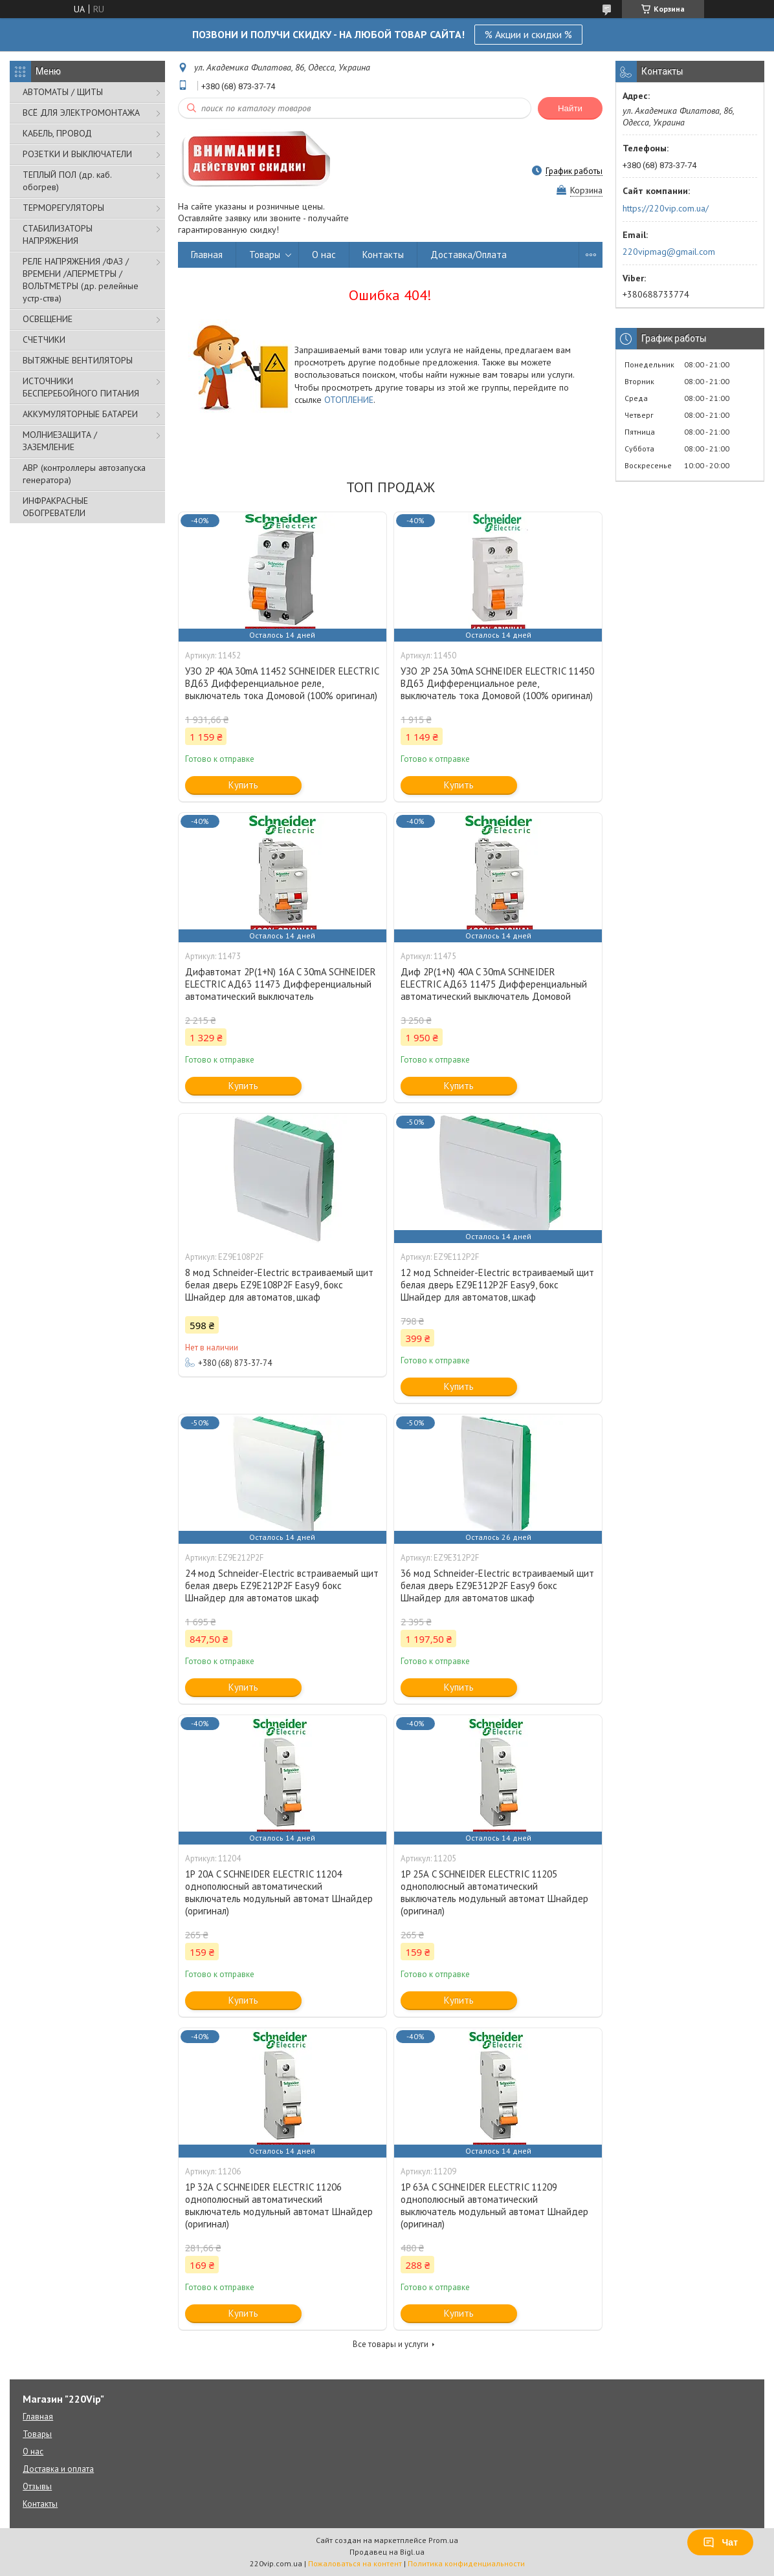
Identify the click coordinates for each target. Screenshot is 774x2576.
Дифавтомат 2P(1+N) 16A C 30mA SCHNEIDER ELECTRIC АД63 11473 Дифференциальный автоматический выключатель (280, 984)
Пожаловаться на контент (355, 2563)
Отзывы (37, 2486)
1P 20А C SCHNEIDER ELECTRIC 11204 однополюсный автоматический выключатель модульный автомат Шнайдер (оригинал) (279, 1892)
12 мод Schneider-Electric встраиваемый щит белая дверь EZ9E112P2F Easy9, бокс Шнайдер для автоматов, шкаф (497, 1284)
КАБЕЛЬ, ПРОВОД (57, 133)
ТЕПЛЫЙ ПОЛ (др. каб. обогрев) (67, 181)
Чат (720, 2542)
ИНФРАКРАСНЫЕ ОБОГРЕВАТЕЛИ (55, 507)
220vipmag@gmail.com (669, 251)
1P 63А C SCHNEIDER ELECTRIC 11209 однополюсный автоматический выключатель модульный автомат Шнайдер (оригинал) (494, 2205)
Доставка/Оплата (468, 254)
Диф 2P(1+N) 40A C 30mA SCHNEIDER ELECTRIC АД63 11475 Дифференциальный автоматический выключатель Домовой (494, 984)
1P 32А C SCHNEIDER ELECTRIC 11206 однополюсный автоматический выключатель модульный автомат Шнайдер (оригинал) (279, 2205)
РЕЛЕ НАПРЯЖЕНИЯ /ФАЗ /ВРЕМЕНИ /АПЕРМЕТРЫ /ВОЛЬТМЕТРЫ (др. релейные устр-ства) (80, 279)
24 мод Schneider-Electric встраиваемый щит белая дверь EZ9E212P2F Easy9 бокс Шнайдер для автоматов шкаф (282, 1585)
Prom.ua (443, 2540)
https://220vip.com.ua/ (666, 208)
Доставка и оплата (58, 2468)
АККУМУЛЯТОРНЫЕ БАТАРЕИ (80, 414)
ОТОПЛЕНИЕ (348, 400)
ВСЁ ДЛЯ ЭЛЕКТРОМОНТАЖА (81, 112)
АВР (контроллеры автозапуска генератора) (84, 474)
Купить (243, 785)
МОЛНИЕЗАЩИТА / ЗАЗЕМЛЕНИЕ (60, 441)
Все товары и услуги (390, 2344)
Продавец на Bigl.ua (387, 2552)
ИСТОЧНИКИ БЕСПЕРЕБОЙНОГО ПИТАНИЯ (81, 387)
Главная (207, 254)
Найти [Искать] (570, 108)
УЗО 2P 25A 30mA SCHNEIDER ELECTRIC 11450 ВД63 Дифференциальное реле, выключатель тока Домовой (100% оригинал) (497, 683)
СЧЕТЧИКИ (44, 339)
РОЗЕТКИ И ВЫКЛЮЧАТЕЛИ (77, 154)
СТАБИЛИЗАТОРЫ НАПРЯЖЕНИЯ (58, 234)
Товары (264, 254)
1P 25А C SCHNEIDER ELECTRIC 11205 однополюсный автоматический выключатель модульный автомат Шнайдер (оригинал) (494, 1892)
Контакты (383, 254)
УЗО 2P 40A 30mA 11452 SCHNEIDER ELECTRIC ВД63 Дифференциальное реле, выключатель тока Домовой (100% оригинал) (282, 683)
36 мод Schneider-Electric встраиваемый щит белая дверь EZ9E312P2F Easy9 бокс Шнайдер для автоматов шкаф (497, 1585)
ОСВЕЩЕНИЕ (47, 319)
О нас (324, 254)
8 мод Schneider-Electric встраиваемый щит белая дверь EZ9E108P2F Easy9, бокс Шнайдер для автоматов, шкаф (279, 1284)
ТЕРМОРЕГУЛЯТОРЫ (63, 207)
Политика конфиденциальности (466, 2563)
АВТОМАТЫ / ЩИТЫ (63, 92)
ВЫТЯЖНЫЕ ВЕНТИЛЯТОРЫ (78, 360)
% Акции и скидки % (528, 34)
